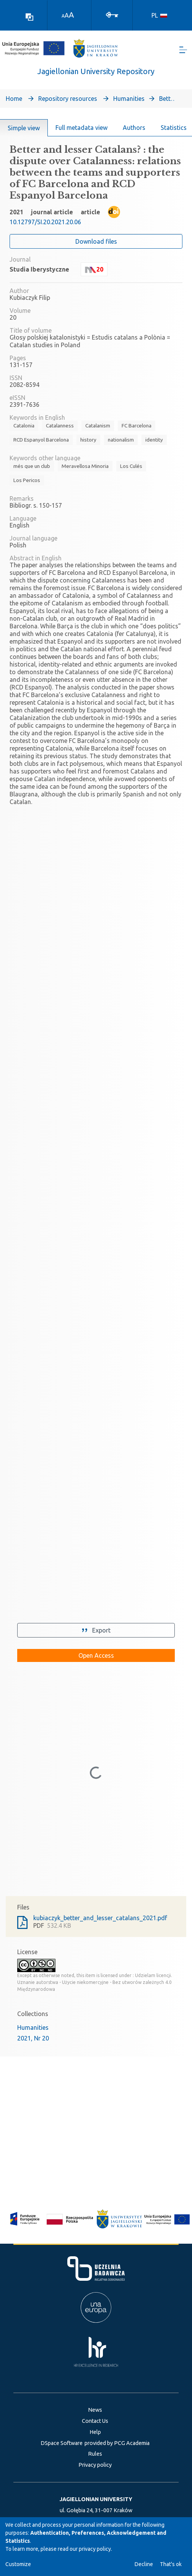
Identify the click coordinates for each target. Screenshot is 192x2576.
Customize (18, 2564)
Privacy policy (95, 2465)
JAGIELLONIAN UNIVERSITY (96, 2499)
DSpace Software (62, 2443)
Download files (96, 241)
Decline (144, 2564)
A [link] (63, 15)
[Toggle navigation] (183, 50)
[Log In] (112, 14)
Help (95, 2432)
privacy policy (95, 2549)
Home (14, 98)
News (95, 2410)
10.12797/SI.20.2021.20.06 (45, 221)
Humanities (129, 98)
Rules (95, 2454)
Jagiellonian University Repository (96, 71)
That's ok (171, 2564)
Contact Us (95, 2421)
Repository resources (67, 98)
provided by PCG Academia (117, 2443)
